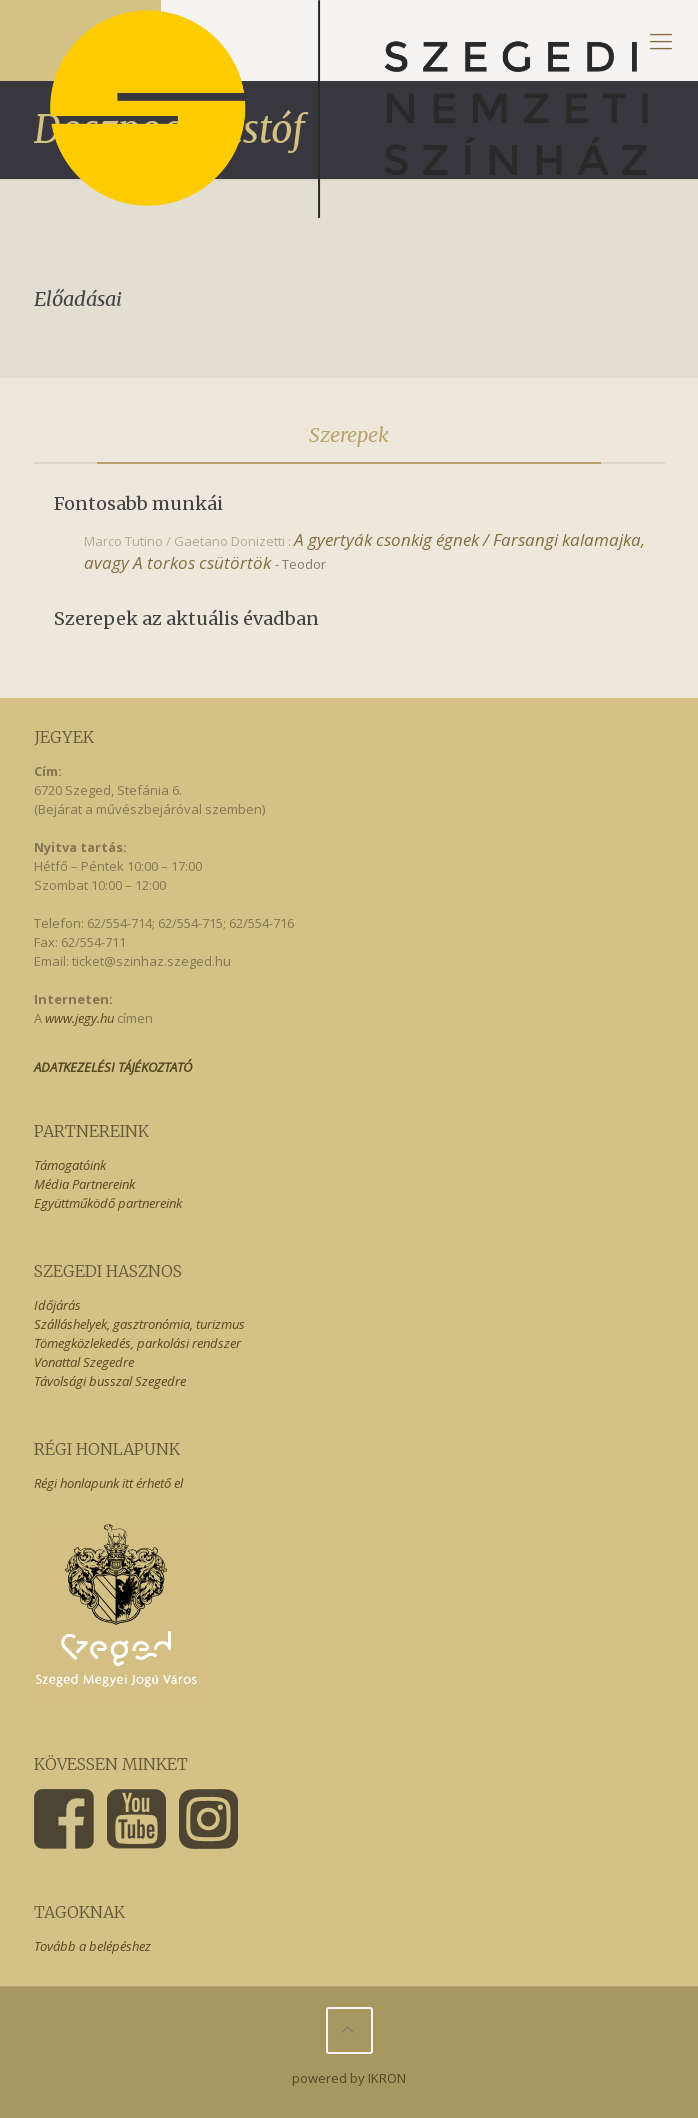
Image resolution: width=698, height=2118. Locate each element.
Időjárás (57, 1305)
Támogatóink (70, 1165)
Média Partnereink (84, 1184)
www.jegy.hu (79, 1018)
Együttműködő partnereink (108, 1203)
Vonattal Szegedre (84, 1362)
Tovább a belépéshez (92, 1946)
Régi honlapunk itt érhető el (108, 1483)
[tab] (349, 435)
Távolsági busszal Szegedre (110, 1381)
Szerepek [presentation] (349, 434)
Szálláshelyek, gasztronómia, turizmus (139, 1324)
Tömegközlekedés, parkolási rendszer (137, 1343)
